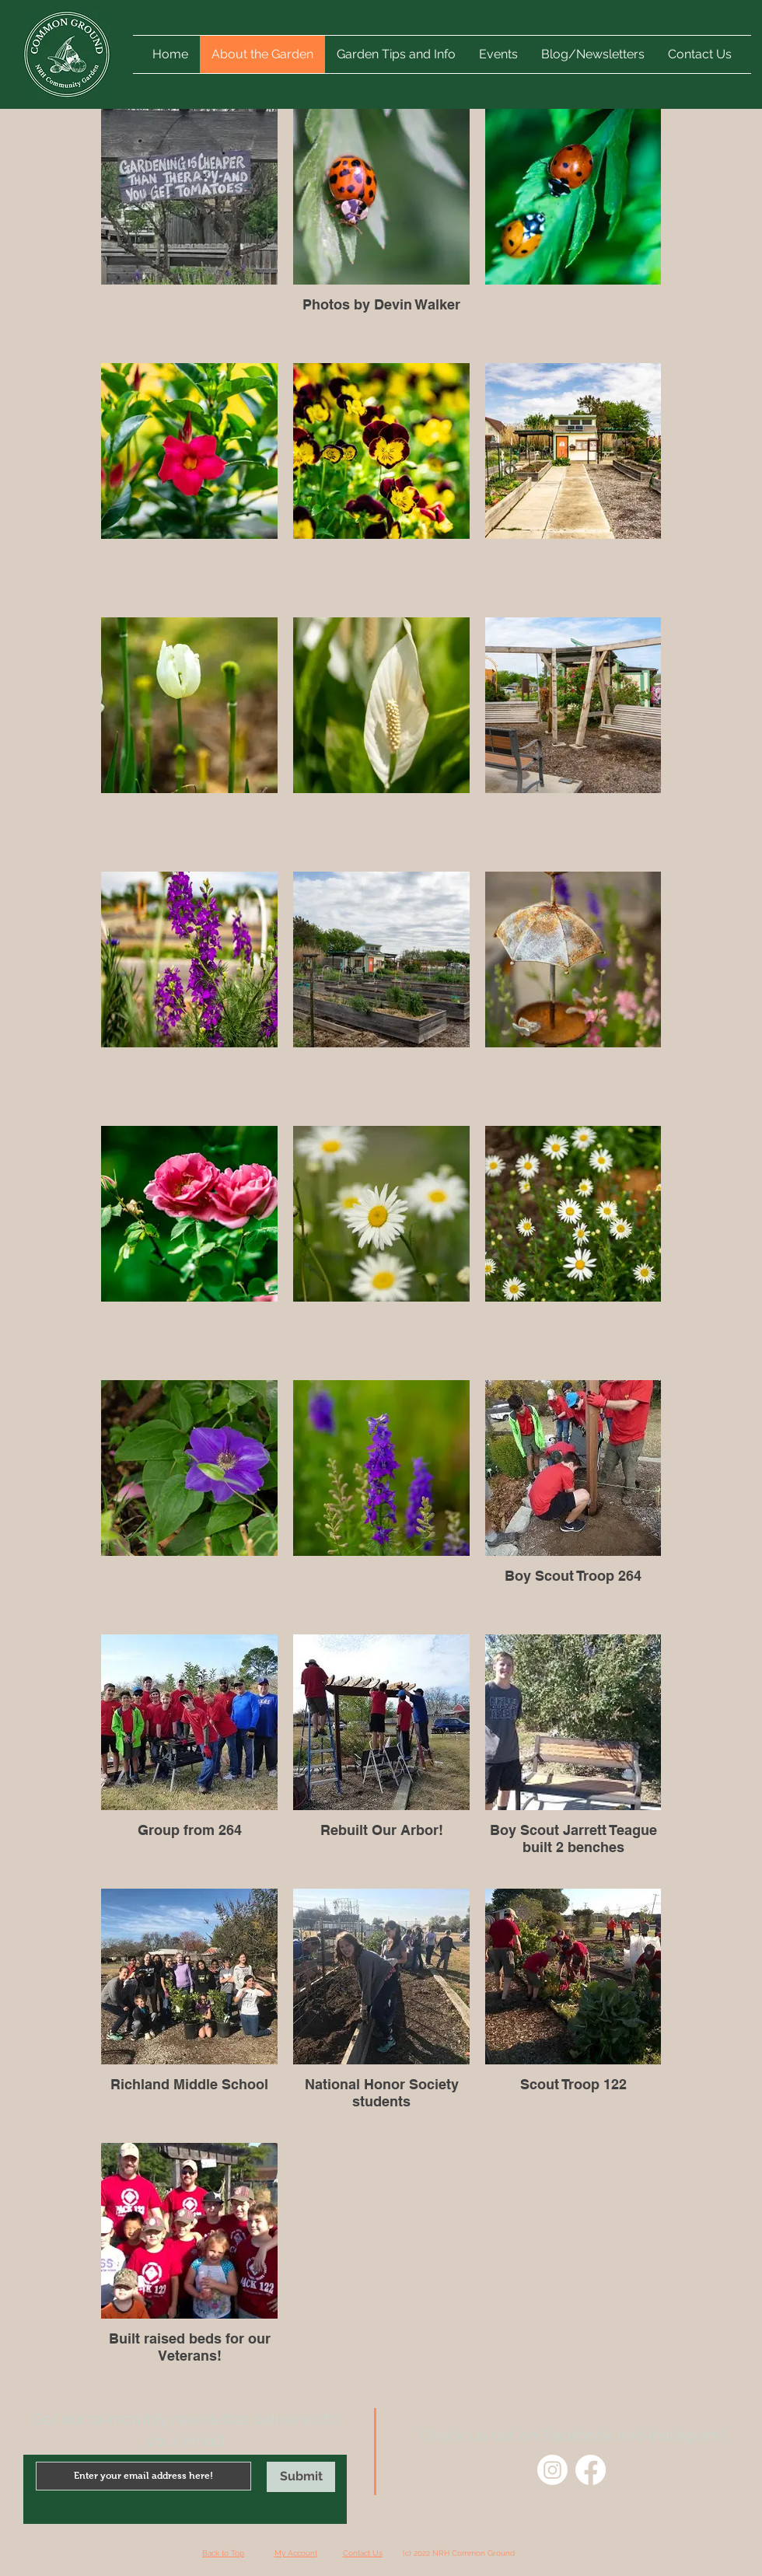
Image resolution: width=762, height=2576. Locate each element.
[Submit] (301, 2477)
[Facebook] (590, 2470)
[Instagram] (552, 2470)
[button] (498, 54)
